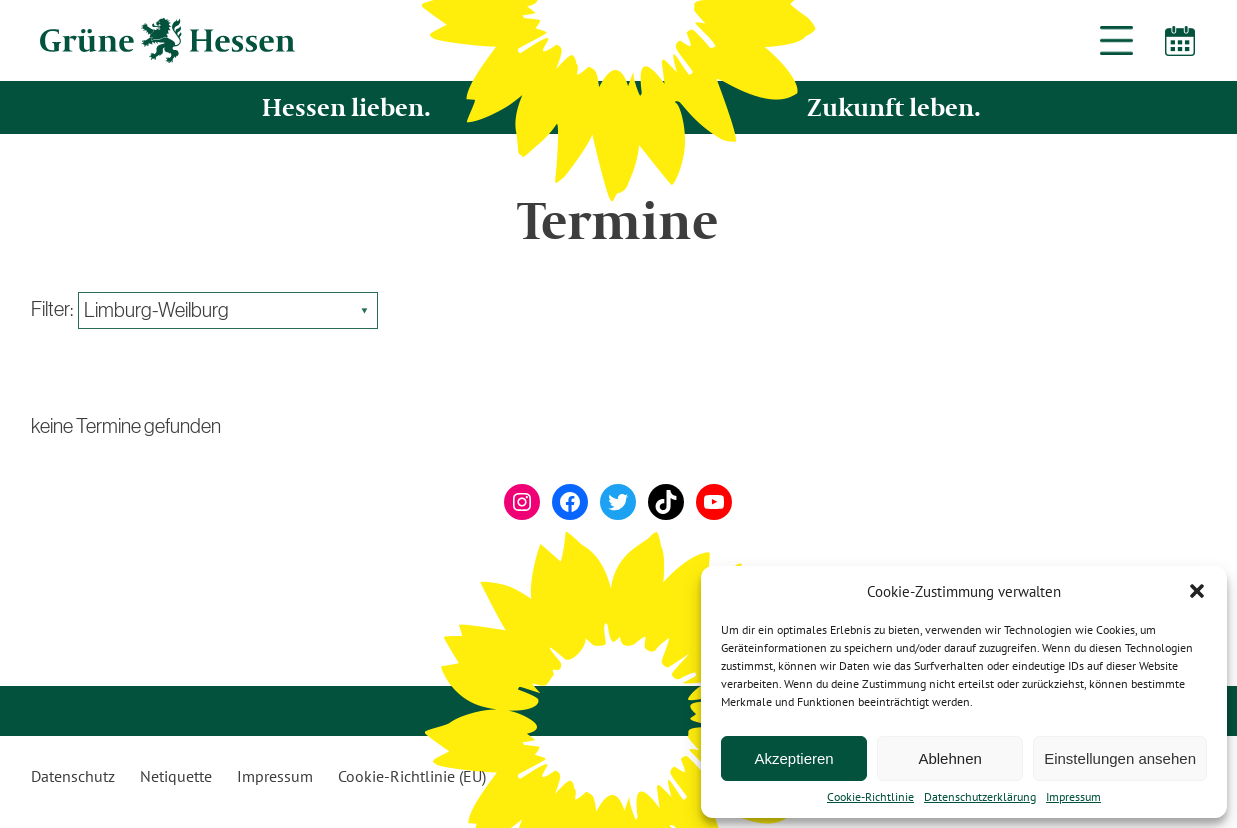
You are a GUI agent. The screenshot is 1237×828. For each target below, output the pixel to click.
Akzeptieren (793, 758)
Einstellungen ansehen (1120, 758)
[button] (1197, 591)
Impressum (1073, 797)
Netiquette (176, 776)
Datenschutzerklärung (980, 797)
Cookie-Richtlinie (870, 797)
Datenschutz (73, 776)
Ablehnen (949, 758)
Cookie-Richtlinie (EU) (412, 776)
